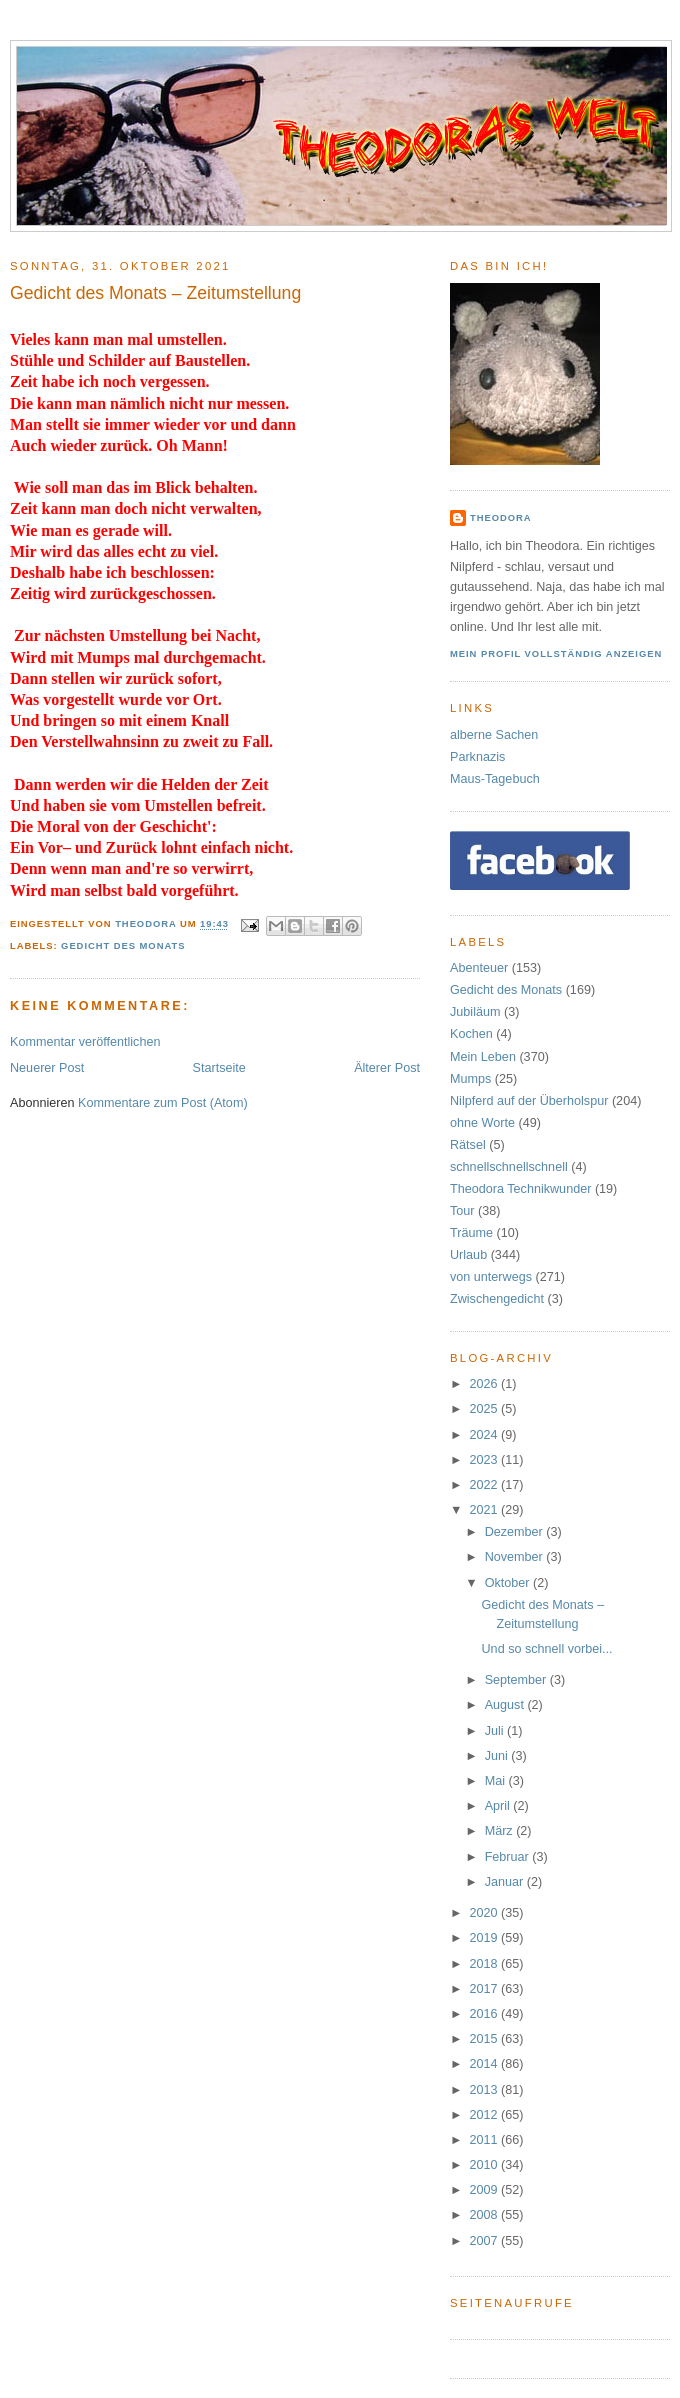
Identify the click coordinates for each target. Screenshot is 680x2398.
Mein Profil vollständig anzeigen (556, 653)
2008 (486, 2215)
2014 (486, 2064)
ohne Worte (482, 1123)
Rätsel (468, 1145)
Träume (471, 1233)
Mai (497, 1781)
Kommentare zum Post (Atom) (163, 1103)
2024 (486, 1435)
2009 (486, 2190)
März (501, 1831)
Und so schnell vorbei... (547, 1649)
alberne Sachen (494, 735)
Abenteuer (479, 968)
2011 (486, 2140)
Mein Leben (483, 1057)
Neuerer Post (47, 1068)
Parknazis (477, 757)
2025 (486, 1409)
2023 (486, 1460)
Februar (509, 1857)
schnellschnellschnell (509, 1167)
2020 (486, 1913)
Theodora (501, 517)
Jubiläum (475, 1012)
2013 (486, 2090)
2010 (486, 2165)
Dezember (516, 1532)
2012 (486, 2115)
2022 (486, 1485)
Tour (462, 1211)
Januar (506, 1882)
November (516, 1557)
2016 (486, 2014)
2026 (486, 1384)
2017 (486, 1989)
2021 (486, 1510)
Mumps (470, 1079)
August (506, 1705)
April (499, 1806)
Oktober (509, 1583)
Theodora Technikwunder (520, 1189)
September (517, 1680)
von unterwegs (491, 1277)
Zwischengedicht (497, 1299)
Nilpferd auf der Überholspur (529, 1101)
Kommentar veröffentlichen (85, 1042)
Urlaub (468, 1255)
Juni (498, 1756)
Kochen (471, 1034)
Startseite (219, 1068)
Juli (496, 1731)
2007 (486, 2241)
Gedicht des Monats (123, 945)
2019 (486, 1938)
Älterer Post (387, 1068)
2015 (486, 2039)
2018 (486, 1964)
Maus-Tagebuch (495, 779)
